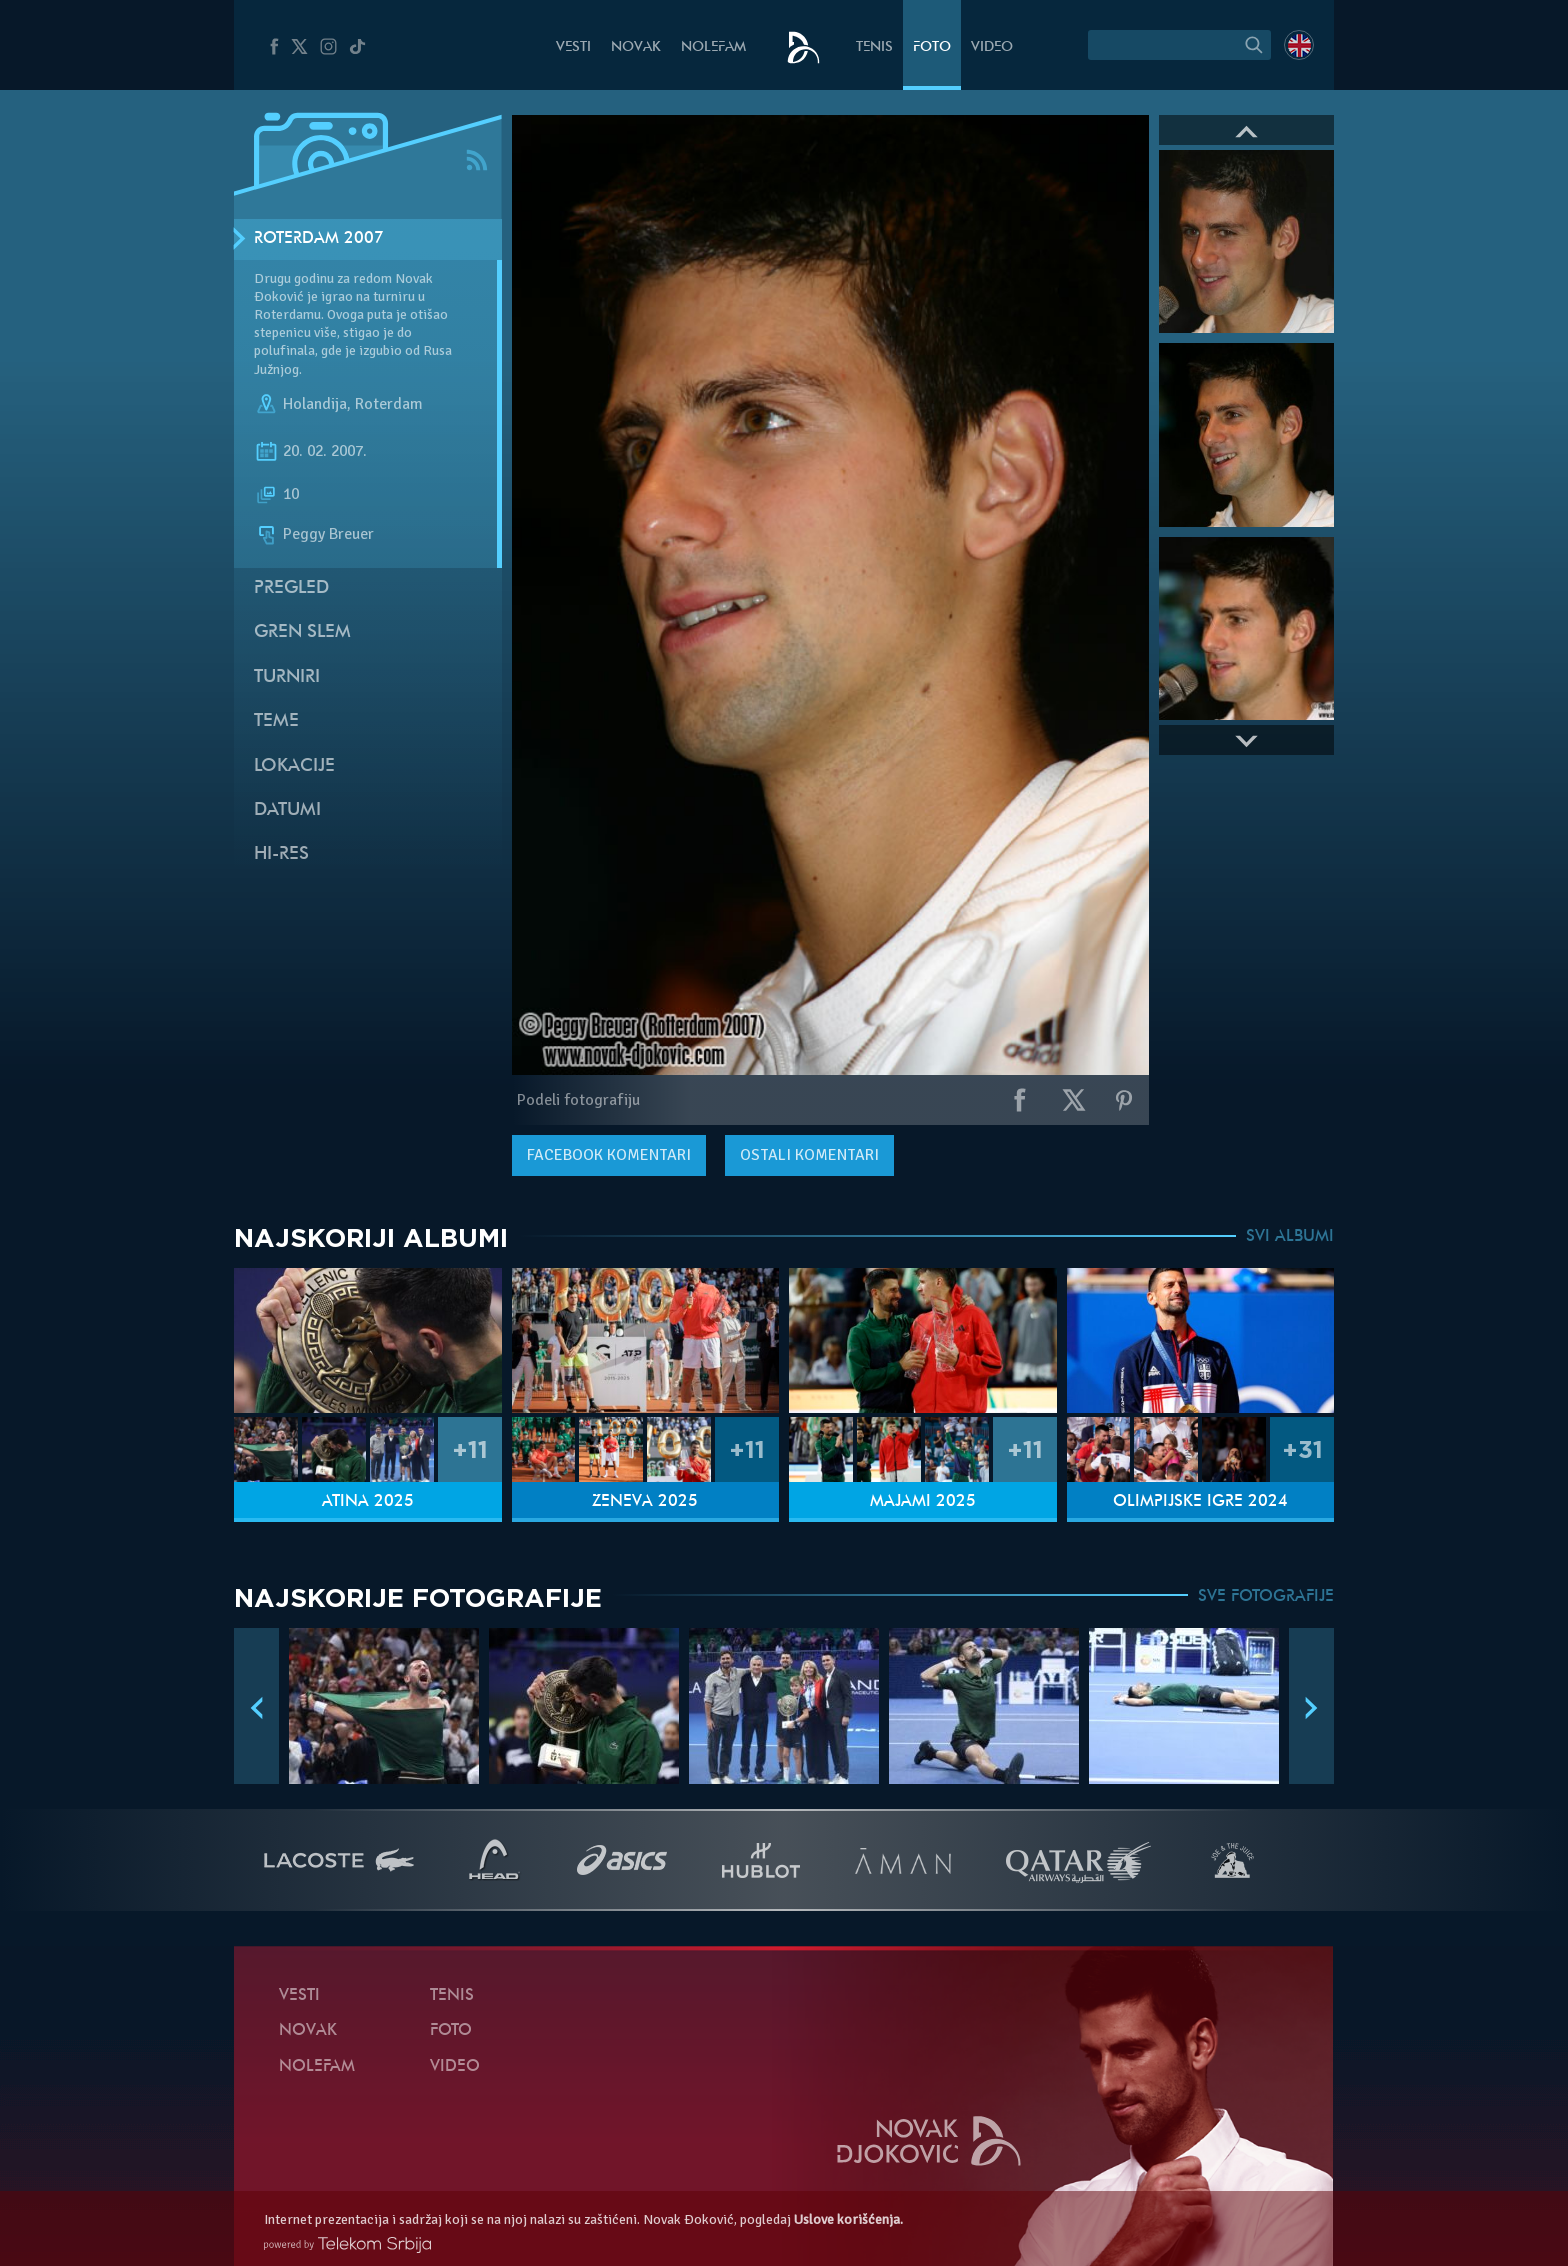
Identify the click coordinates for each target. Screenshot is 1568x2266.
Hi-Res (281, 854)
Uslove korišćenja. (848, 2219)
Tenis (874, 47)
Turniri (287, 677)
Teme (276, 721)
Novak (636, 47)
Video (992, 47)
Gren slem (302, 632)
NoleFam (713, 47)
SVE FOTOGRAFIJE (1266, 1597)
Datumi (287, 810)
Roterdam (389, 404)
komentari (609, 1155)
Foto (932, 47)
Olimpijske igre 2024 (1200, 1502)
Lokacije (294, 766)
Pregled (291, 588)
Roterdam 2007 (319, 239)
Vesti (573, 47)
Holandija (315, 404)
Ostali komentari (809, 1155)
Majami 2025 (923, 1502)
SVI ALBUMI (1290, 1237)
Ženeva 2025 (645, 1502)
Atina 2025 (368, 1502)
